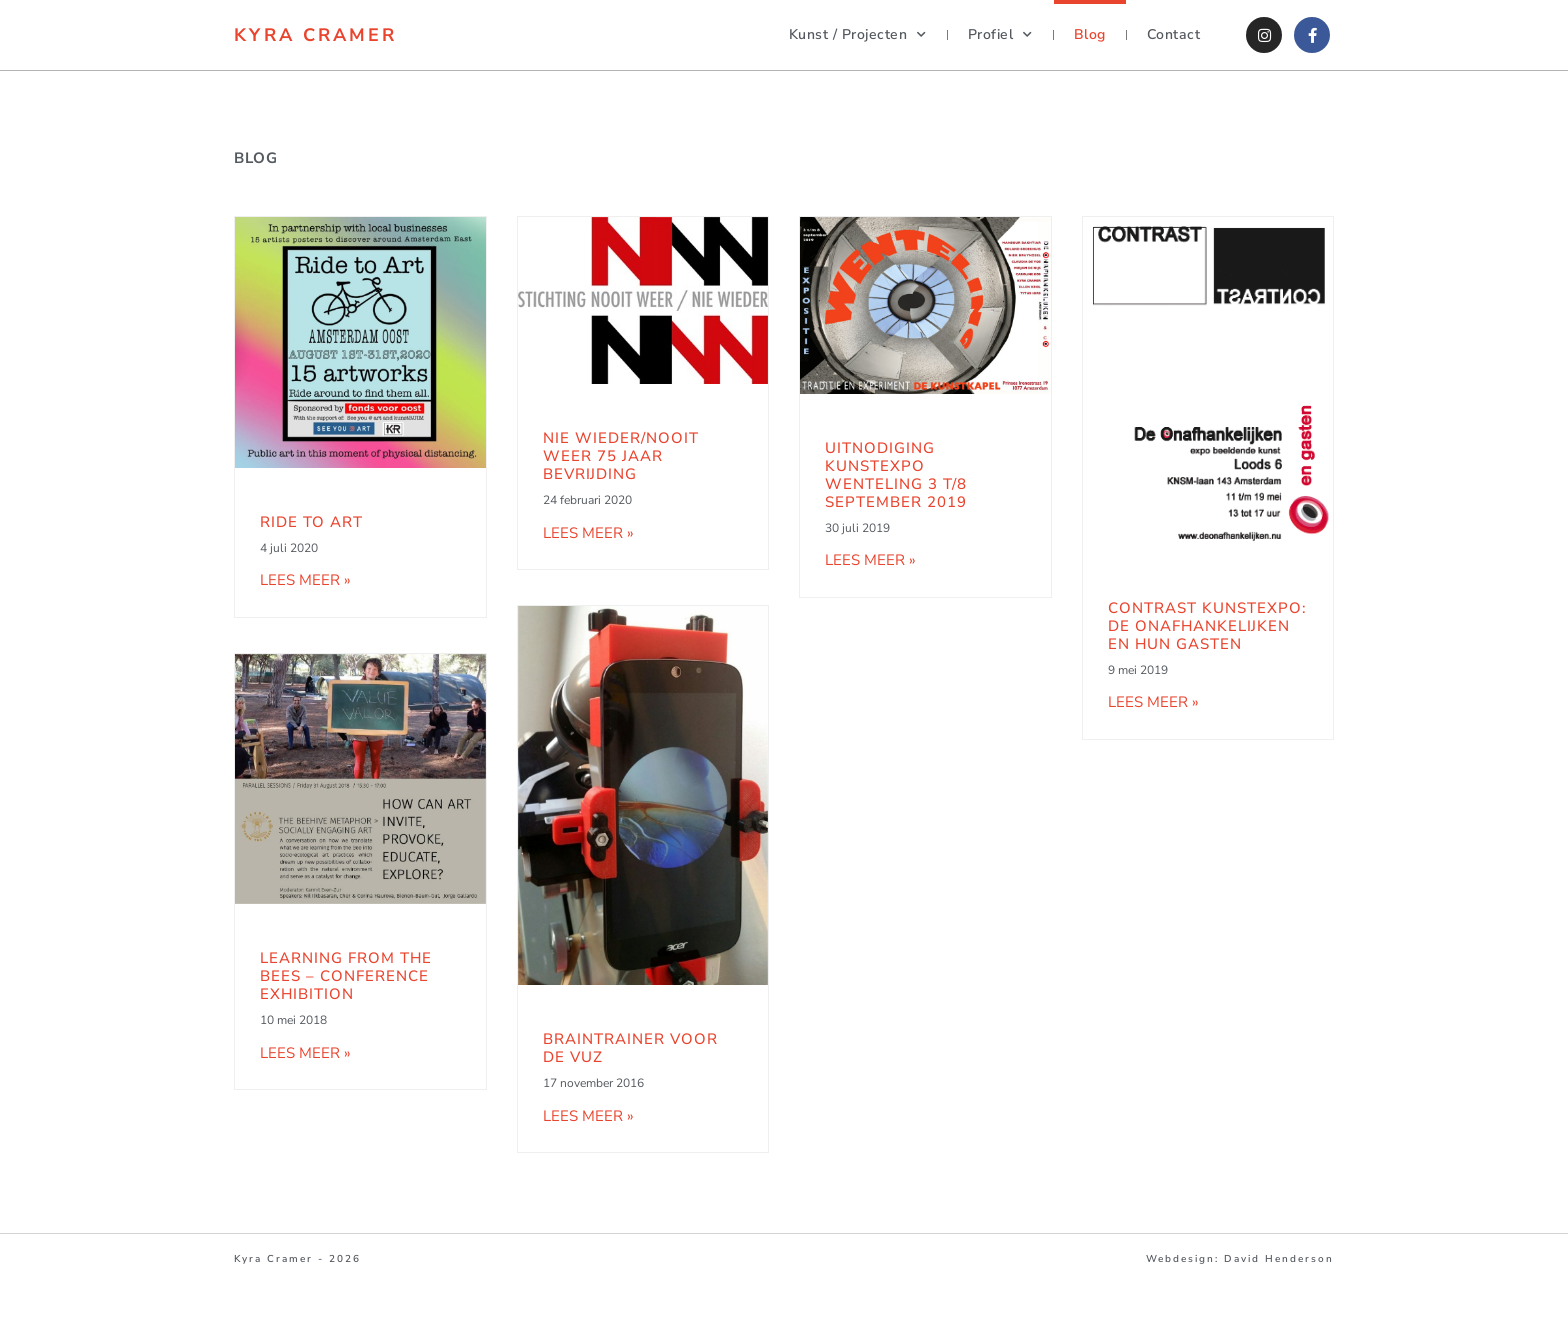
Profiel (1000, 35)
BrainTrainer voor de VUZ (630, 1048)
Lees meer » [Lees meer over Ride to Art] (305, 580)
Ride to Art (311, 522)
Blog (1090, 34)
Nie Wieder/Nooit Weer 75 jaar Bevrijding (621, 456)
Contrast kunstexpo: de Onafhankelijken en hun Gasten (1207, 626)
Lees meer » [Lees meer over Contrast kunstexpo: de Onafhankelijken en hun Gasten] (1153, 702)
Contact (1174, 34)
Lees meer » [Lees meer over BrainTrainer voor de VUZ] (588, 1116)
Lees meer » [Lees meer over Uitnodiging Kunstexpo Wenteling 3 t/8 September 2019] (870, 560)
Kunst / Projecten (858, 35)
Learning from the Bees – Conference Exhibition (346, 976)
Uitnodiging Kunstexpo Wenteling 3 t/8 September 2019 (896, 475)
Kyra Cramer (315, 35)
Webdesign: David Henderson (1240, 1259)
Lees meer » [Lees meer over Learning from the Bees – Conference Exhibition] (305, 1053)
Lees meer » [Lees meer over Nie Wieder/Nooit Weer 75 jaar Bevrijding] (588, 533)
